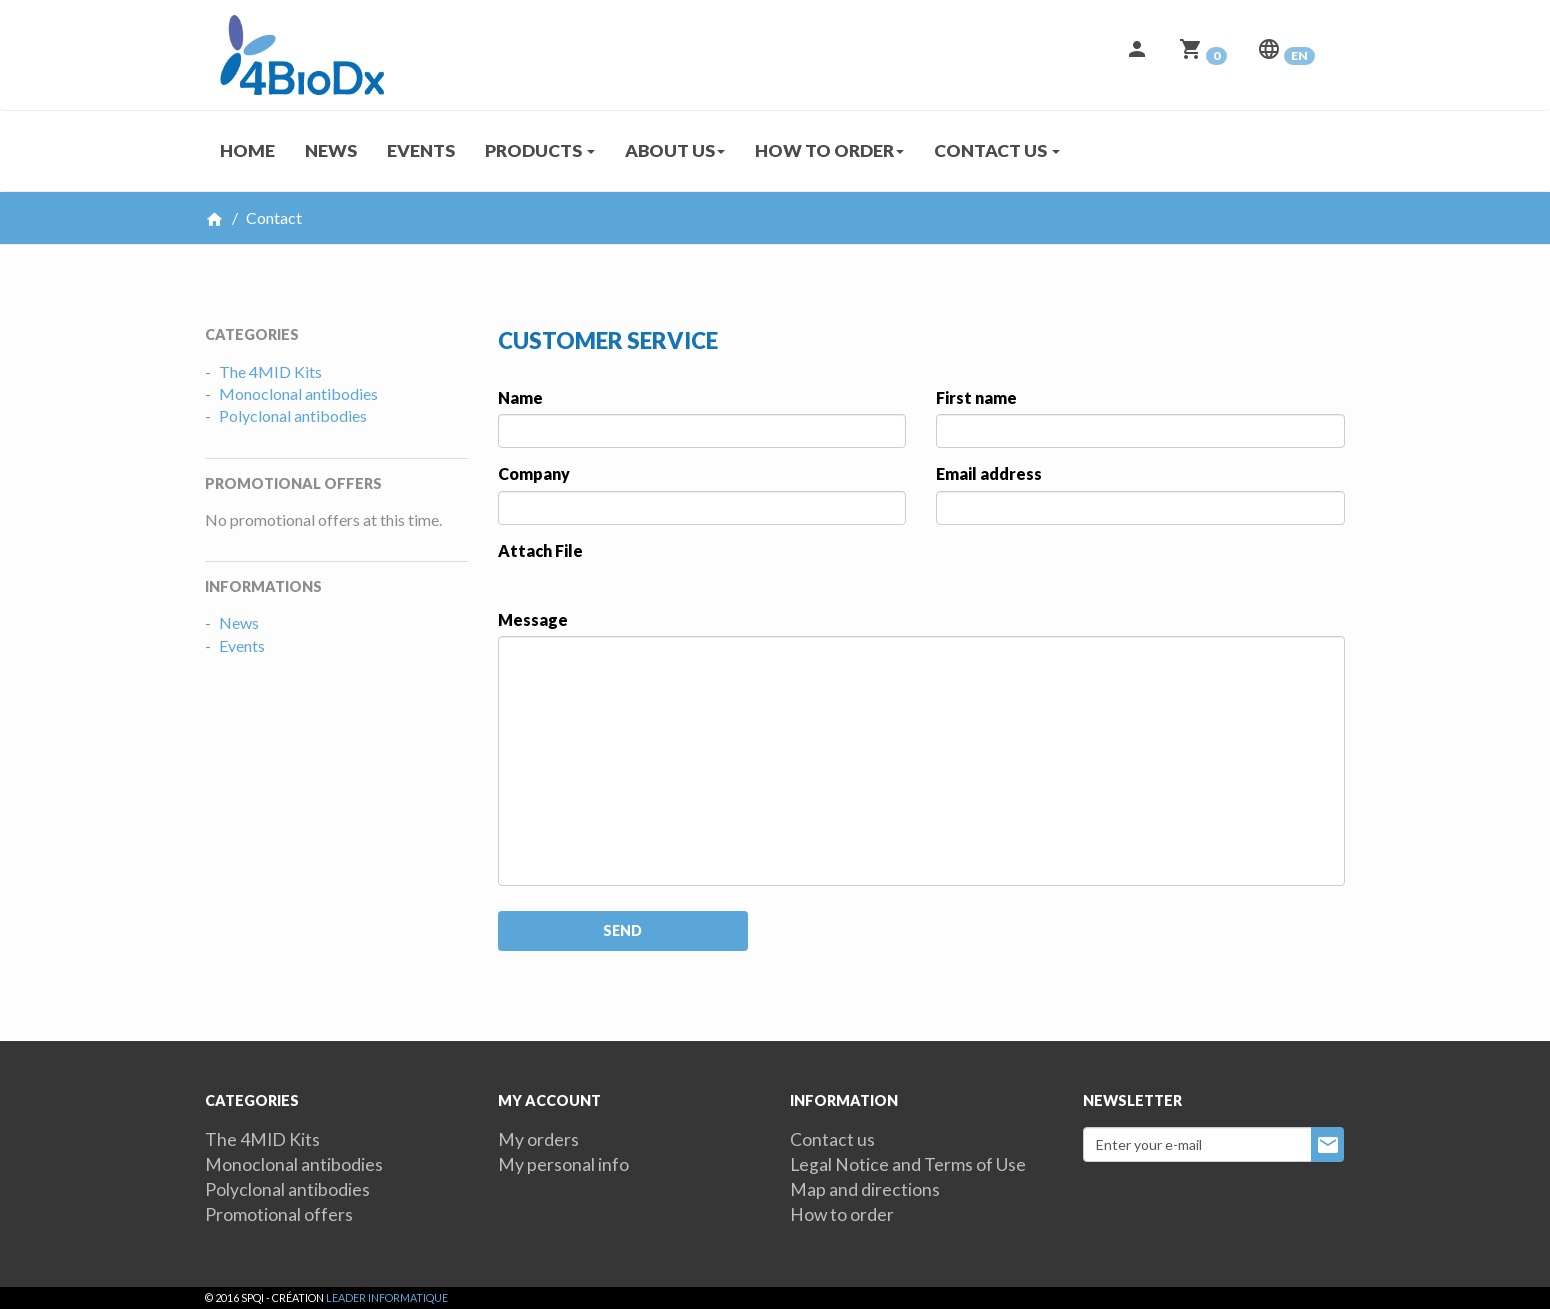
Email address (989, 473)
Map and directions (865, 1189)
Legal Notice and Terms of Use (908, 1164)
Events (421, 150)
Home (247, 150)
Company (534, 473)
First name (976, 397)
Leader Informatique (387, 1297)
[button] (1137, 55)
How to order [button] (829, 150)
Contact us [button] (997, 150)
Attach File (540, 550)
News (331, 150)
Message (533, 619)
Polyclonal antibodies (293, 415)
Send (622, 930)
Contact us (832, 1139)
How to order (842, 1214)
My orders (538, 1139)
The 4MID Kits (270, 371)
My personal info (563, 1164)
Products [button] (540, 150)
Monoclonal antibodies (298, 393)
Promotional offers (279, 1214)
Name (520, 397)
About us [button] (675, 150)
